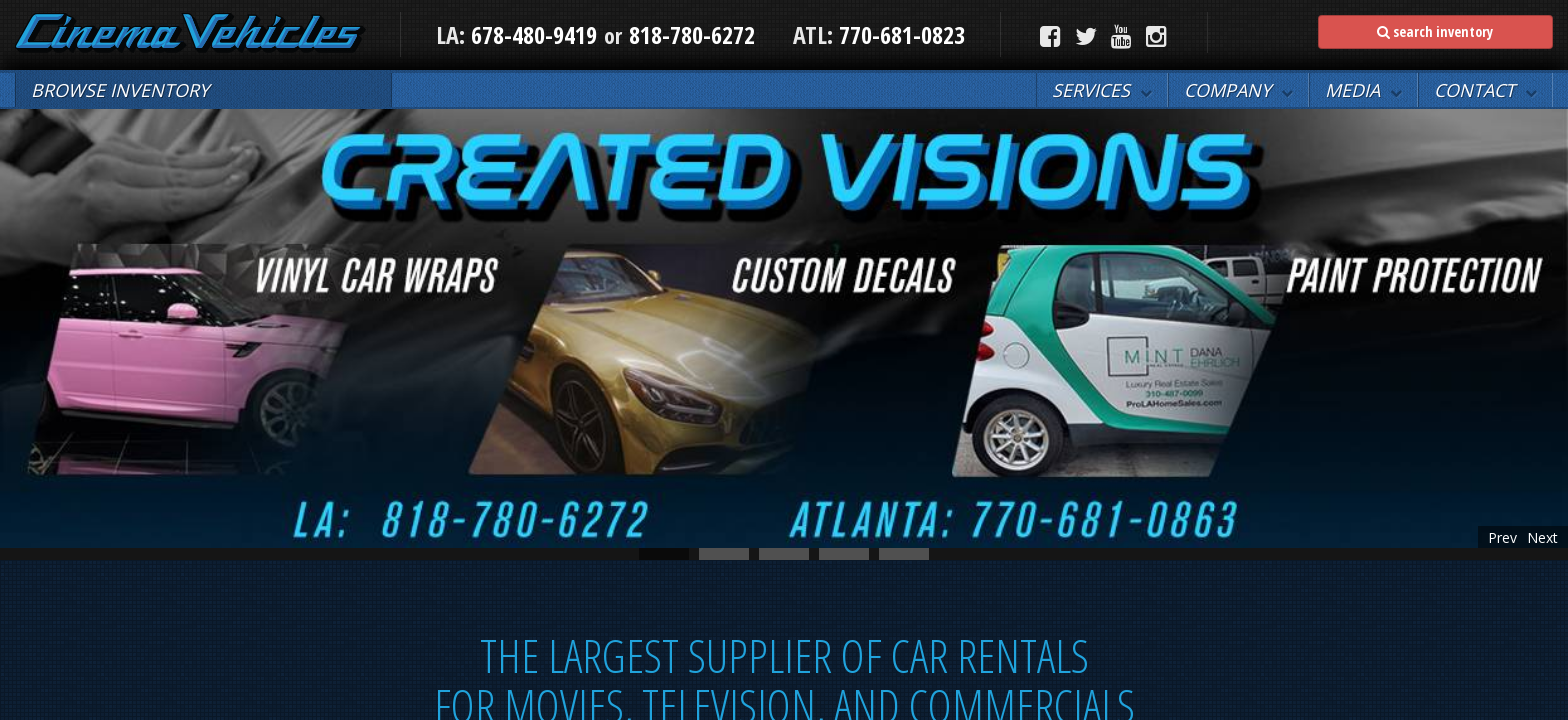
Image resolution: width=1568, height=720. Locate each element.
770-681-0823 (899, 34)
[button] (1102, 90)
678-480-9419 (534, 34)
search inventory (1435, 31)
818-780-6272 (692, 34)
